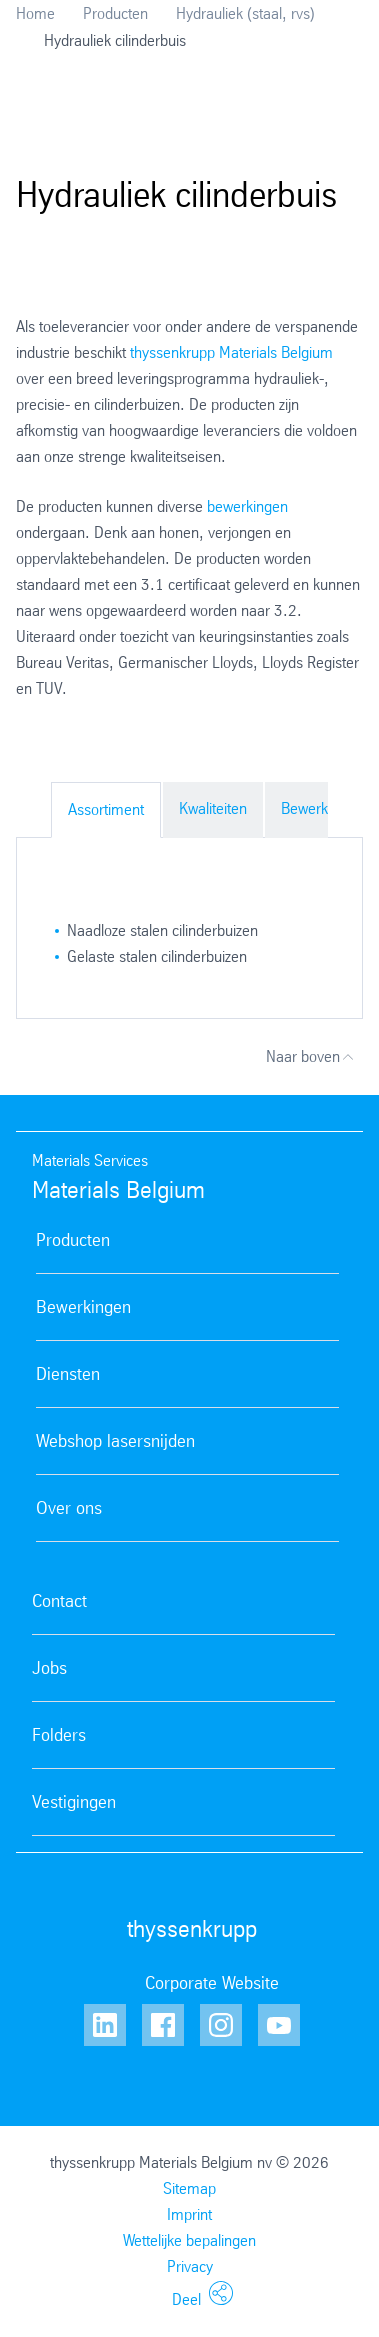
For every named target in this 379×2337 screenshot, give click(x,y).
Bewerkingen (322, 808)
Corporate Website (212, 1983)
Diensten (68, 1374)
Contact (59, 1601)
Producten (115, 13)
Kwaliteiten (213, 808)
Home (35, 13)
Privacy (190, 2266)
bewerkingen (247, 506)
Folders (59, 1735)
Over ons (69, 1508)
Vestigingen (74, 1802)
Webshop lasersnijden (115, 1441)
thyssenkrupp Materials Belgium (231, 352)
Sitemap (189, 2188)
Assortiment (106, 809)
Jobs (49, 1668)
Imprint (189, 2214)
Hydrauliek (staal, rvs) (245, 13)
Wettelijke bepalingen (189, 2240)
